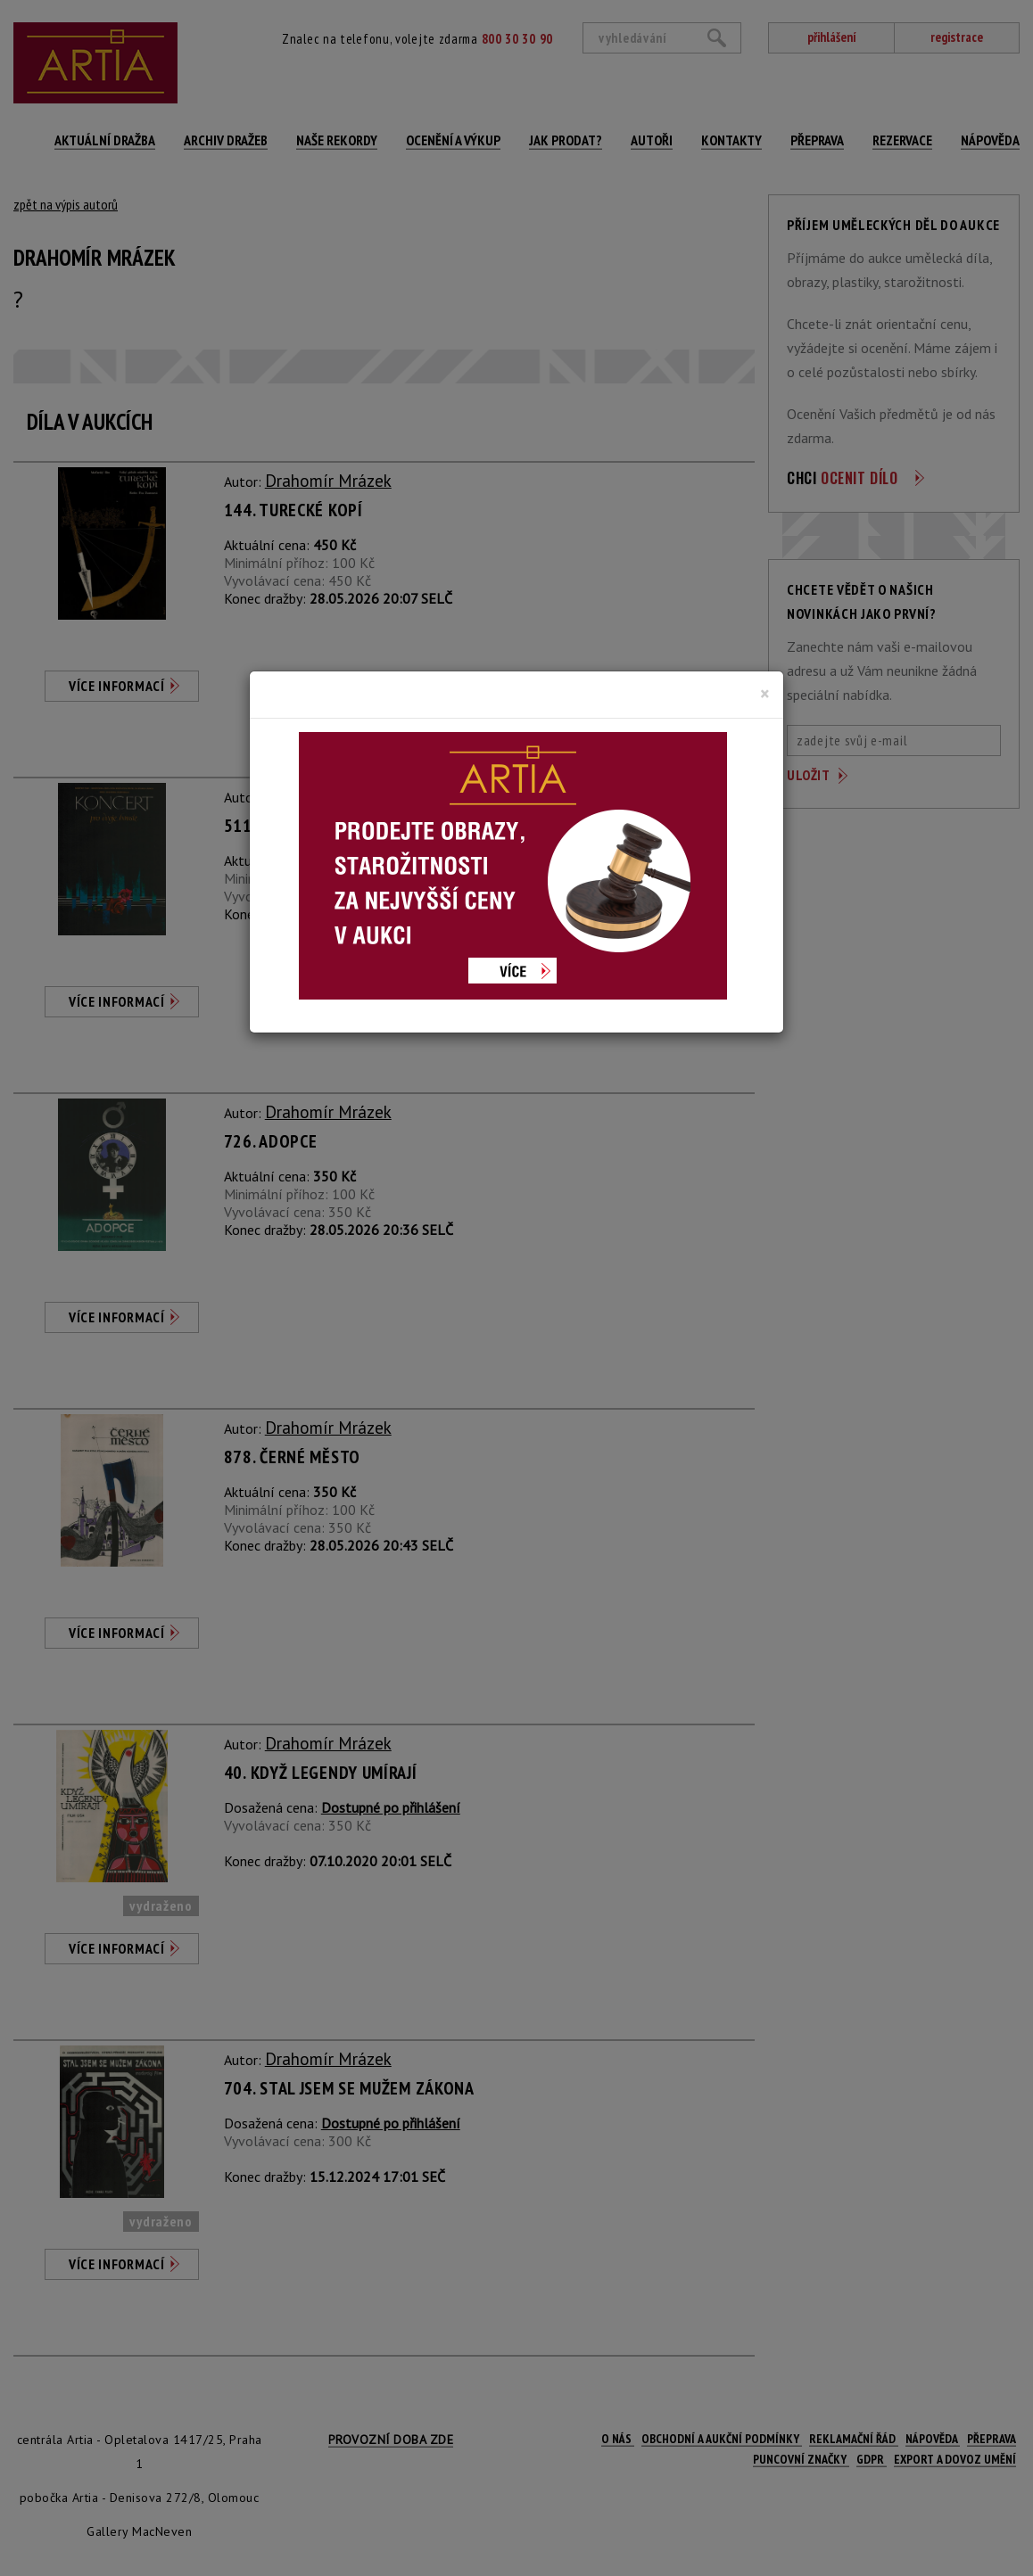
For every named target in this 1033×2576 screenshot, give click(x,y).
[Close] (765, 693)
